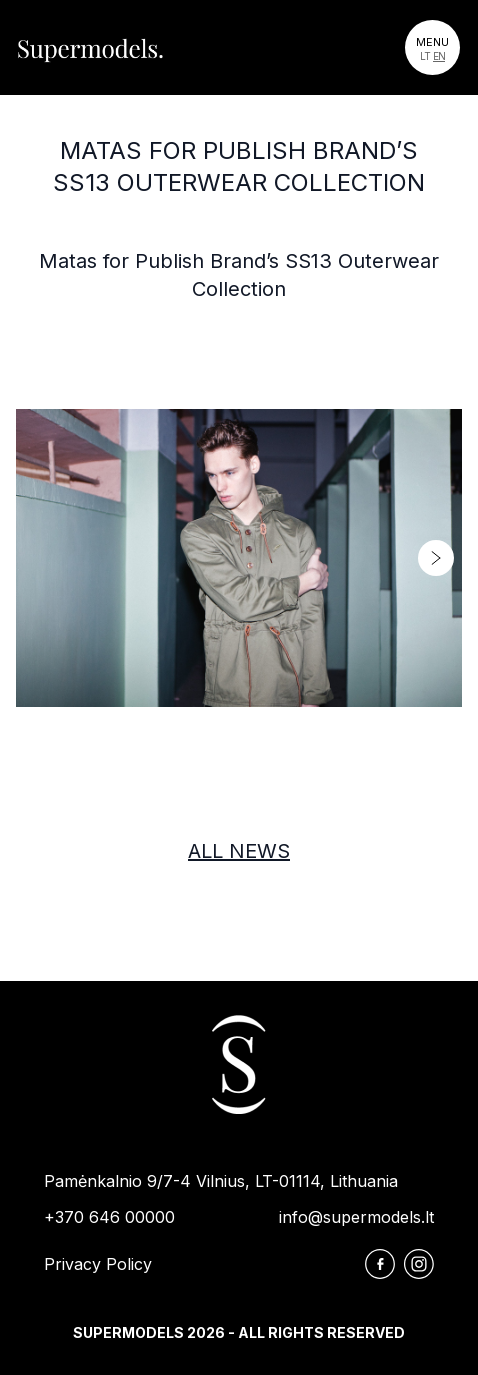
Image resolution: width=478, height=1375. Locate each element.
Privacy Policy (98, 1264)
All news (239, 851)
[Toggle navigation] (432, 47)
